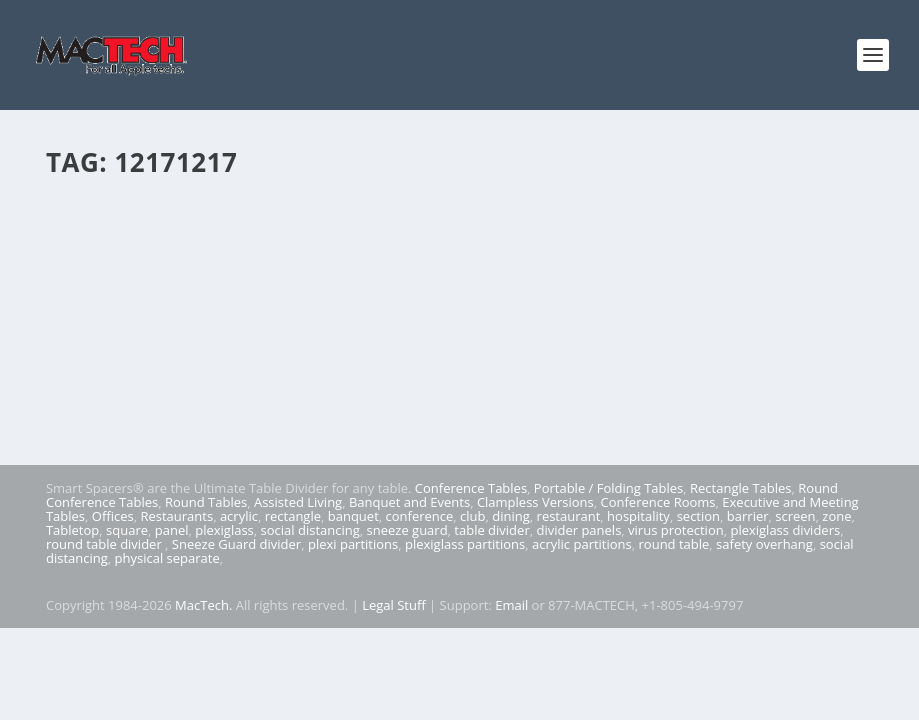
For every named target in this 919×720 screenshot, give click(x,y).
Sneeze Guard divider (236, 544)
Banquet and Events (409, 502)
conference (420, 516)
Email (511, 605)
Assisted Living (298, 502)
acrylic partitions (582, 544)
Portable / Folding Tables (608, 488)
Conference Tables (471, 488)
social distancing (310, 530)
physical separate (167, 558)
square (127, 530)
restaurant (569, 516)
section (698, 516)
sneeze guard (407, 530)
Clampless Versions (535, 502)
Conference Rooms (658, 502)
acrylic (239, 516)
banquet (353, 516)
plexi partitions (353, 544)
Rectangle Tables (741, 488)
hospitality (638, 516)
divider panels (578, 530)
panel (172, 530)
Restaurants (176, 516)
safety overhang (764, 544)
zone (836, 516)
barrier (748, 516)
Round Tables (206, 502)
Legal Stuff (394, 605)
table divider (491, 530)
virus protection (676, 530)
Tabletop (72, 530)
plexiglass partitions (465, 544)
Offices (113, 516)
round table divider (105, 544)
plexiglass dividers (785, 530)
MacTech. (203, 605)
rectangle (293, 516)
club (472, 516)
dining (511, 516)
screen (795, 516)
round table (674, 544)
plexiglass (224, 530)
